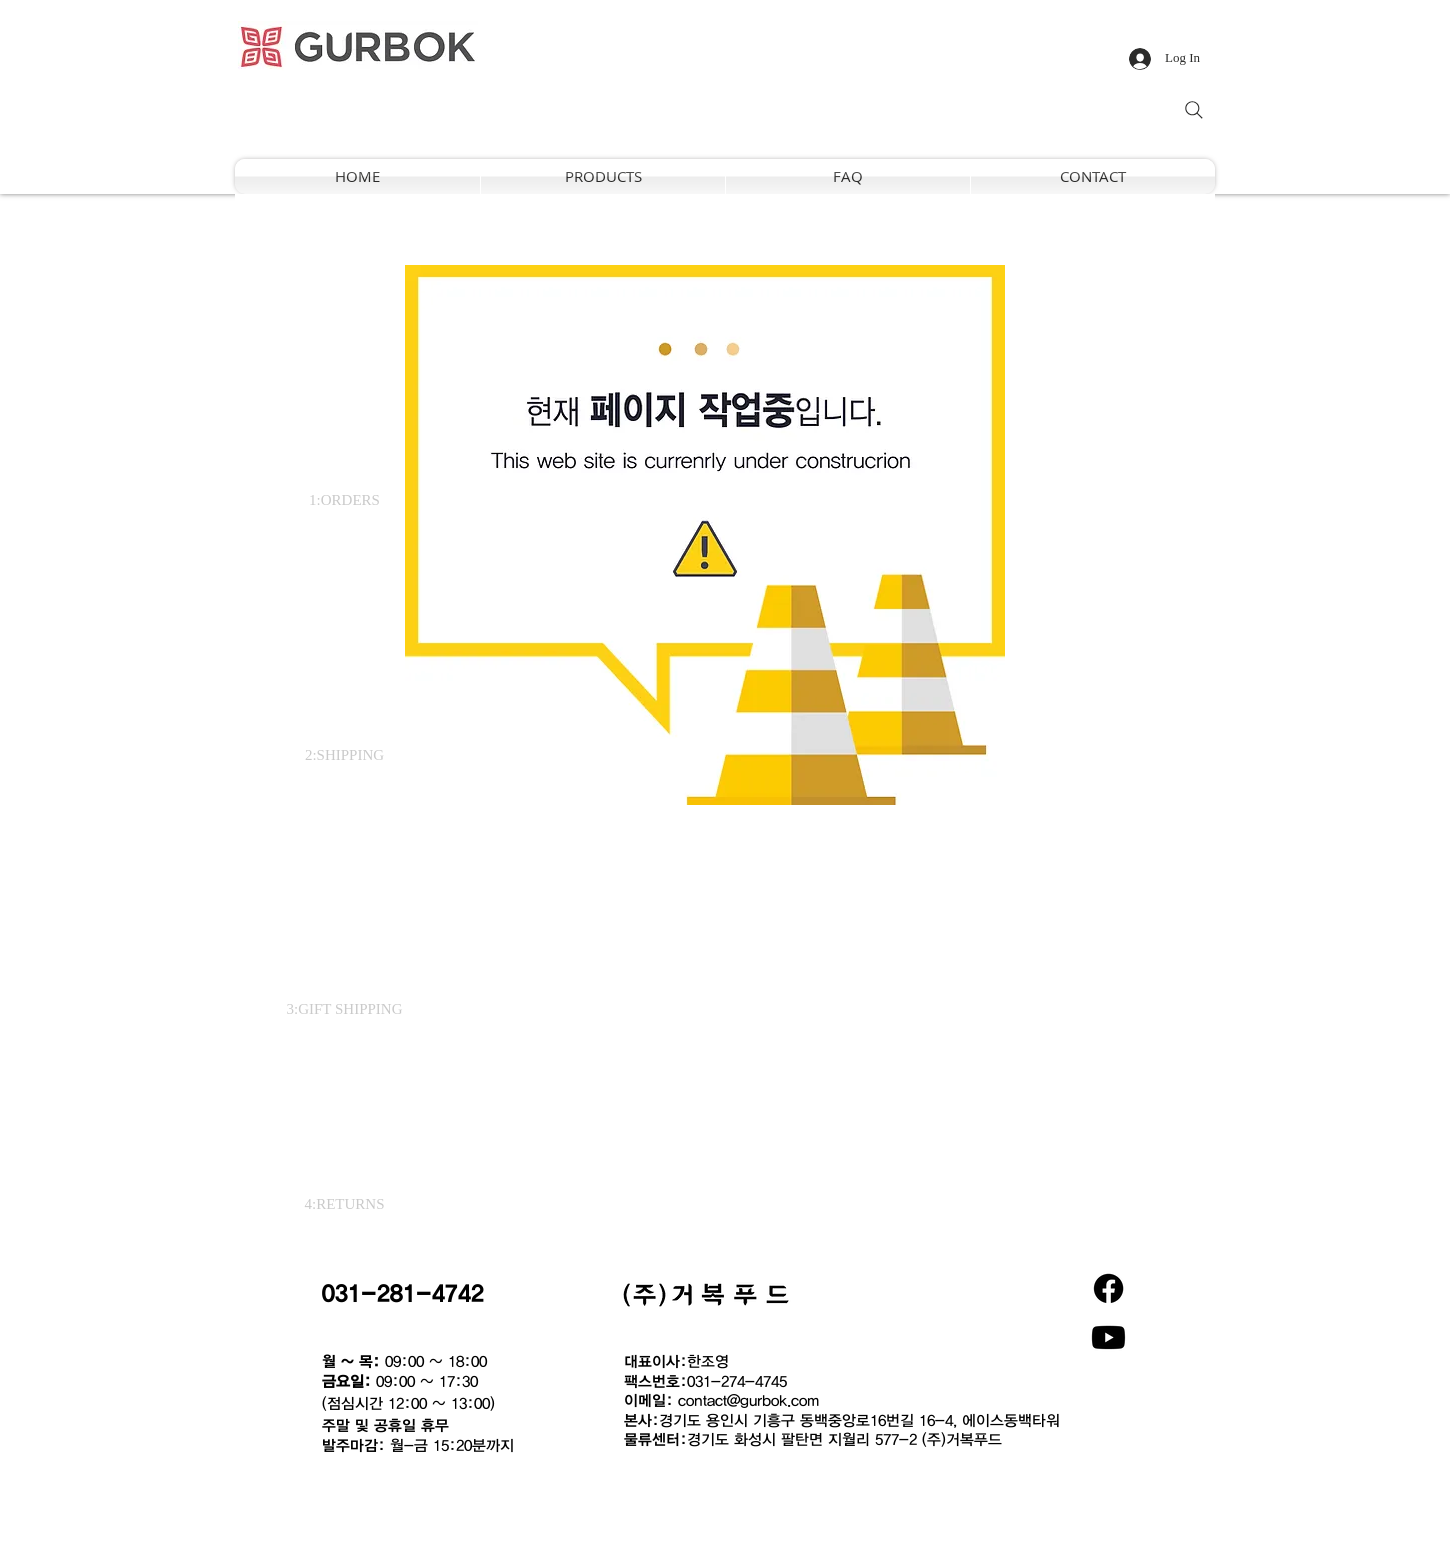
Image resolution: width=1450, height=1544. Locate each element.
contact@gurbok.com (748, 1400)
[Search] (1194, 110)
